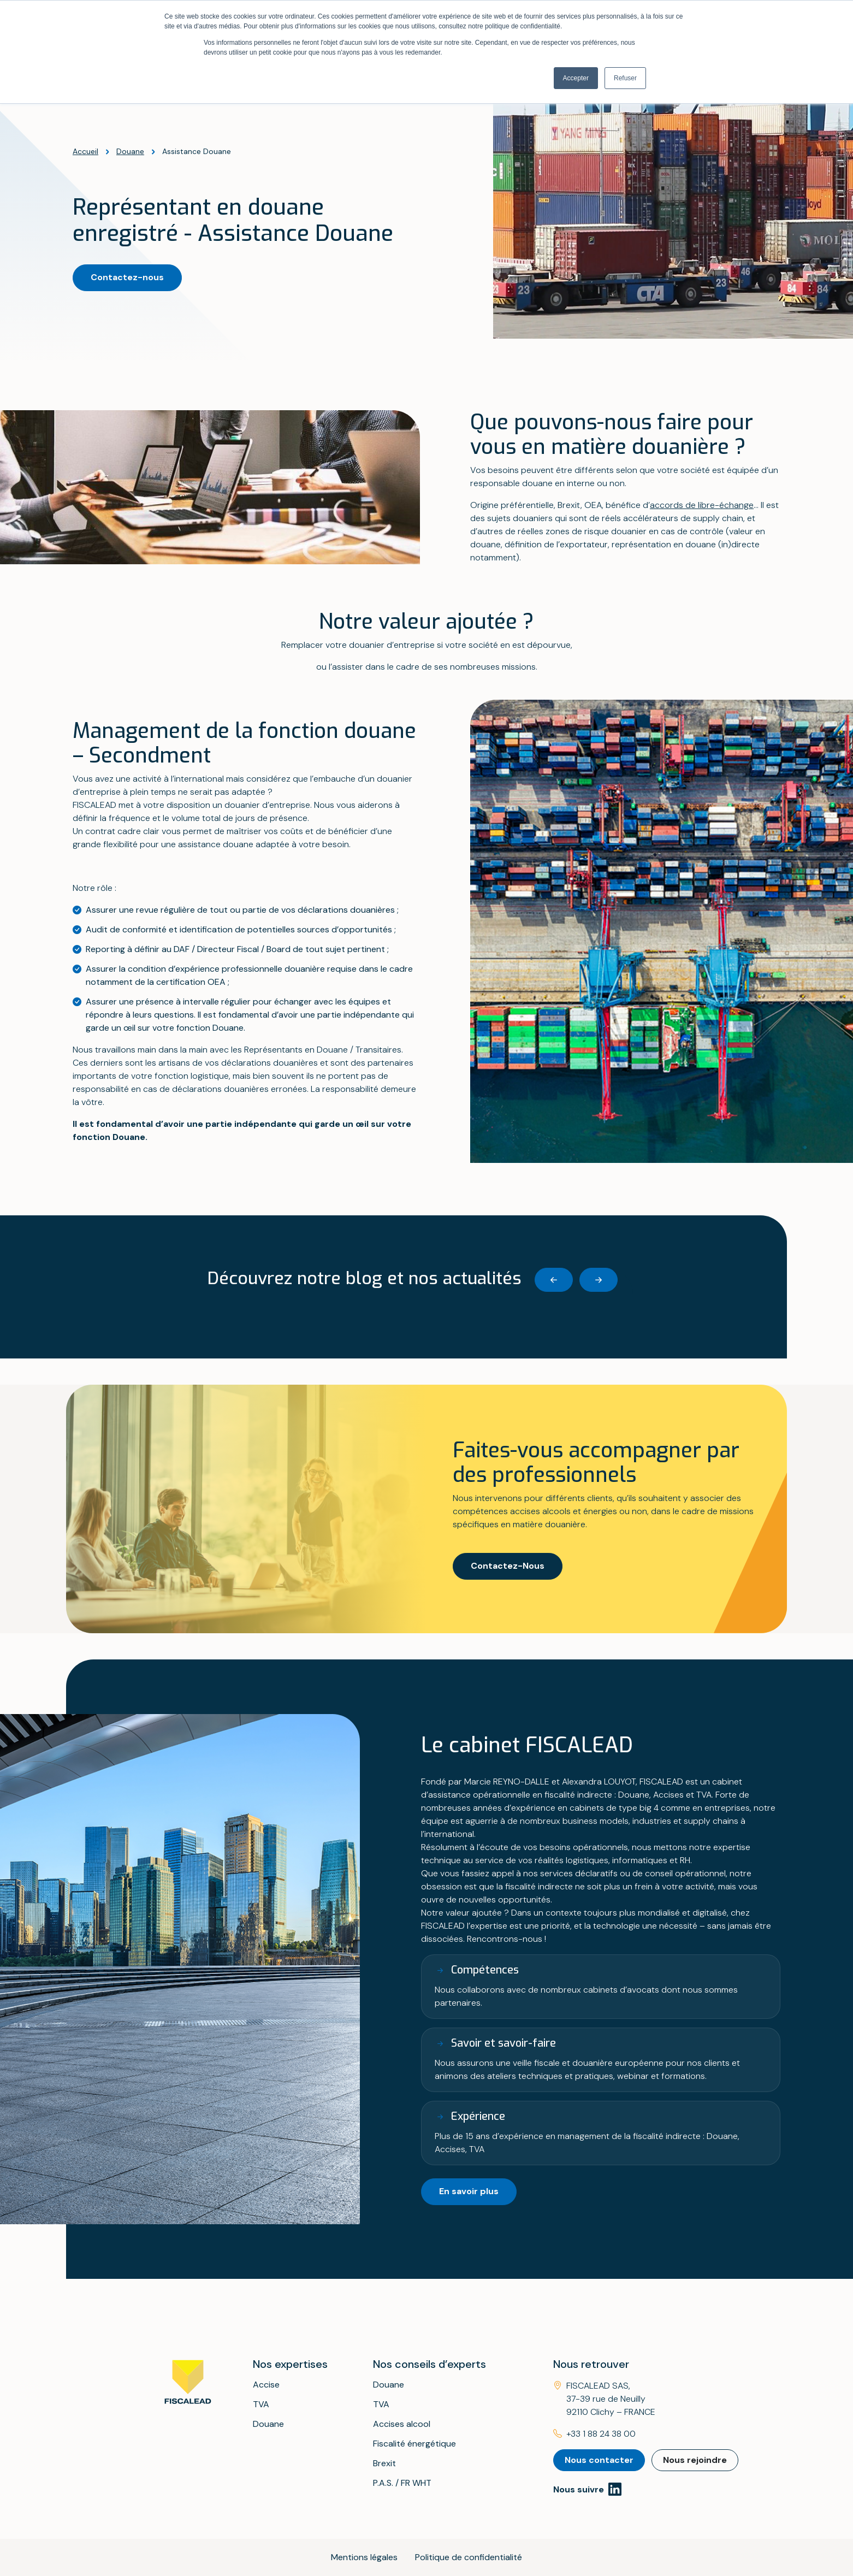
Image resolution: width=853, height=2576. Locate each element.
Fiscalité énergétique (414, 2443)
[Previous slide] (554, 1280)
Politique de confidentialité (468, 2557)
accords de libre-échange (702, 505)
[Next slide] (598, 1280)
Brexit (384, 2463)
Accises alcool (401, 2424)
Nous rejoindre (695, 2460)
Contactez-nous (127, 277)
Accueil (85, 151)
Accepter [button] (576, 78)
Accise (266, 2384)
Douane (130, 151)
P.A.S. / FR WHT (402, 2483)
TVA (261, 2404)
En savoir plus (469, 2191)
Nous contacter (599, 2460)
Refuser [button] (625, 78)
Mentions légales (364, 2557)
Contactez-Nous (507, 1565)
